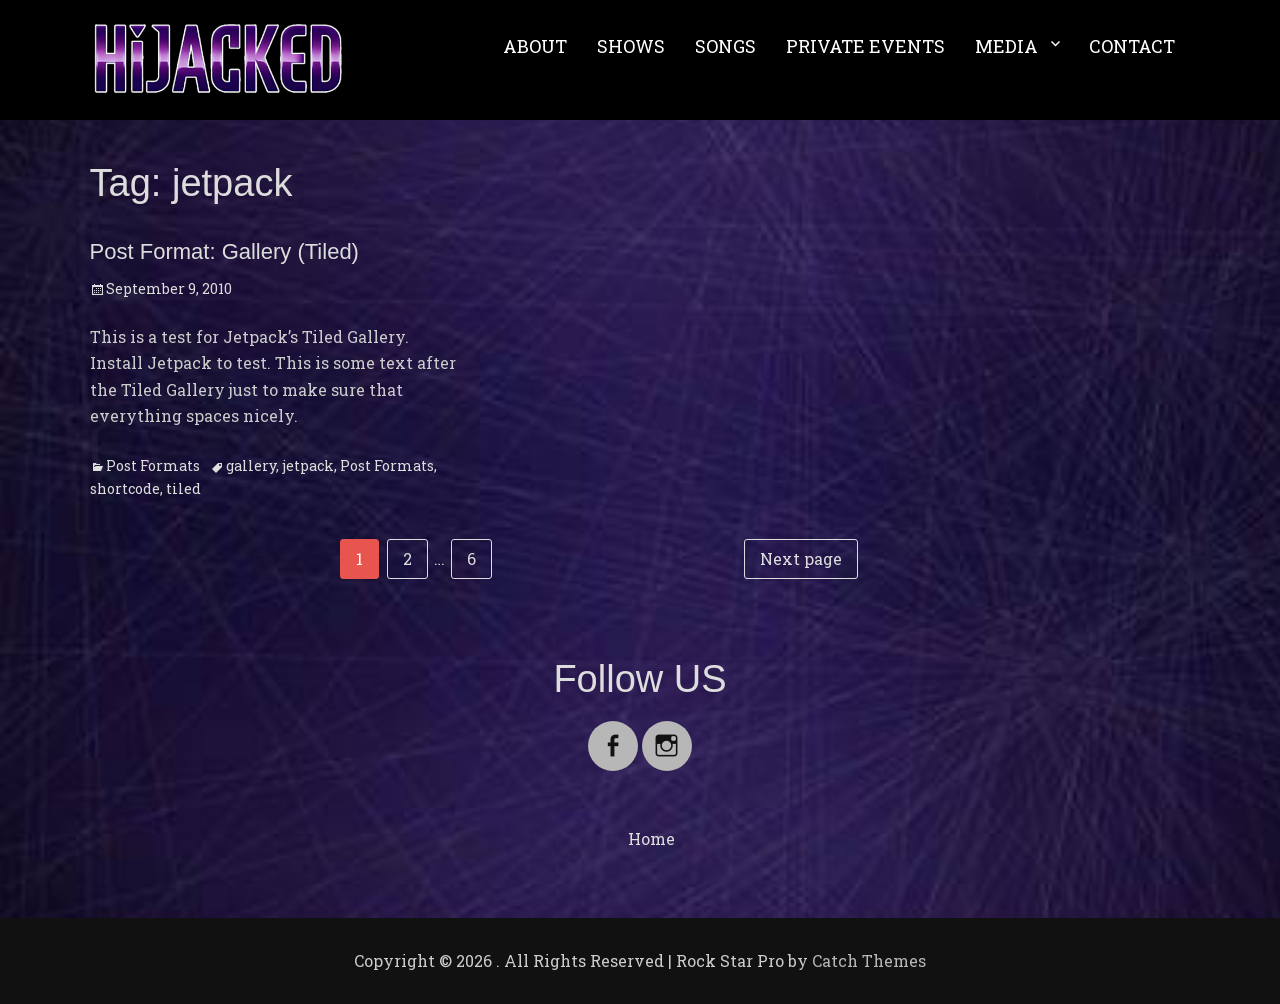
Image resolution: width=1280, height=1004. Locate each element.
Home (651, 838)
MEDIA (1006, 46)
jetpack (308, 465)
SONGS (725, 46)
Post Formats (153, 465)
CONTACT (1132, 46)
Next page (801, 558)
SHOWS (631, 46)
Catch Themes (869, 960)
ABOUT (535, 46)
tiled (183, 488)
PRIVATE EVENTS (865, 46)
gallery (251, 465)
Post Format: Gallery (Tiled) (224, 251)
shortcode (125, 488)
